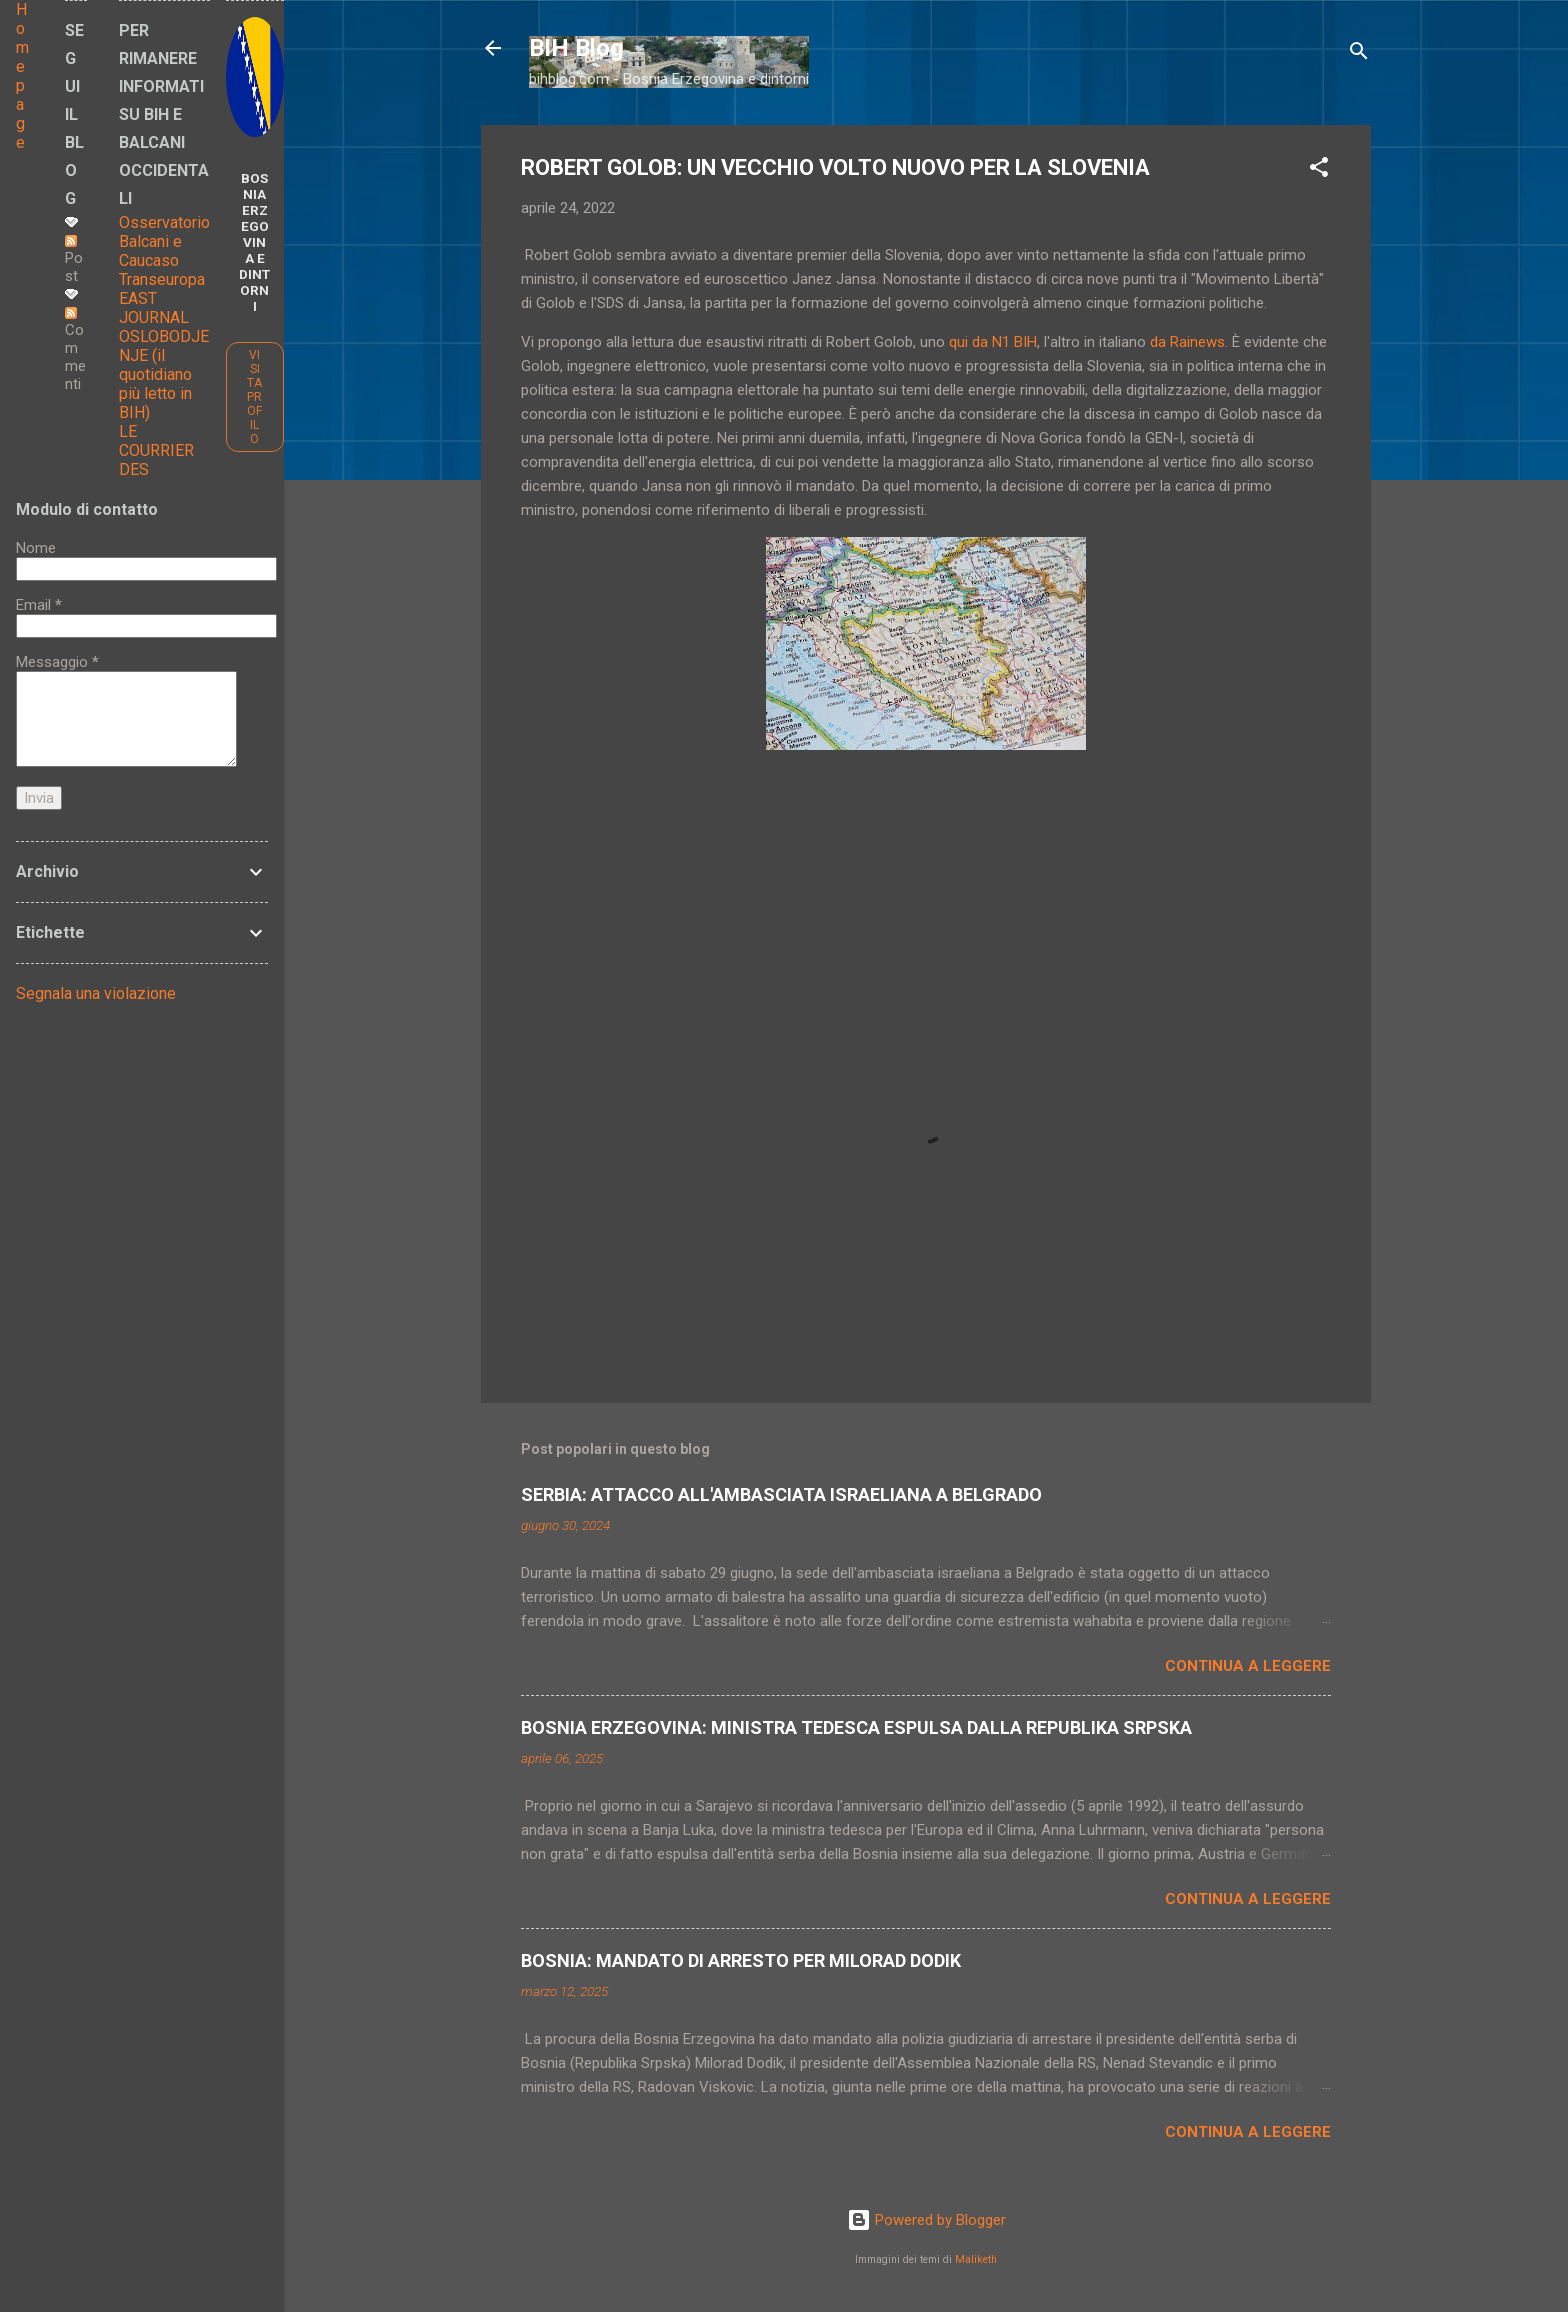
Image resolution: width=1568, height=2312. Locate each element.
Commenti (75, 350)
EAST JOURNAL (154, 308)
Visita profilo (254, 397)
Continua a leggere (1248, 1666)
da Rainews (1187, 342)
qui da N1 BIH (993, 342)
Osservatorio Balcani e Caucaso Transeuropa (164, 251)
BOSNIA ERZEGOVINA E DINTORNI (254, 242)
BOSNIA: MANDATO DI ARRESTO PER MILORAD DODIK (741, 1960)
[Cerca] (1359, 54)
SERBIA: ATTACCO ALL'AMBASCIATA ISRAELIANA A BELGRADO (781, 1494)
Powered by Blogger (926, 2220)
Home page (22, 76)
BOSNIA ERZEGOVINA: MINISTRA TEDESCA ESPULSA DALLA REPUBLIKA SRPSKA (856, 1727)
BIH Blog (576, 48)
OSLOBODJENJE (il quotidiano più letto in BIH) (164, 374)
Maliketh (976, 2259)
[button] (1319, 170)
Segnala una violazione (96, 993)
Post (74, 260)
